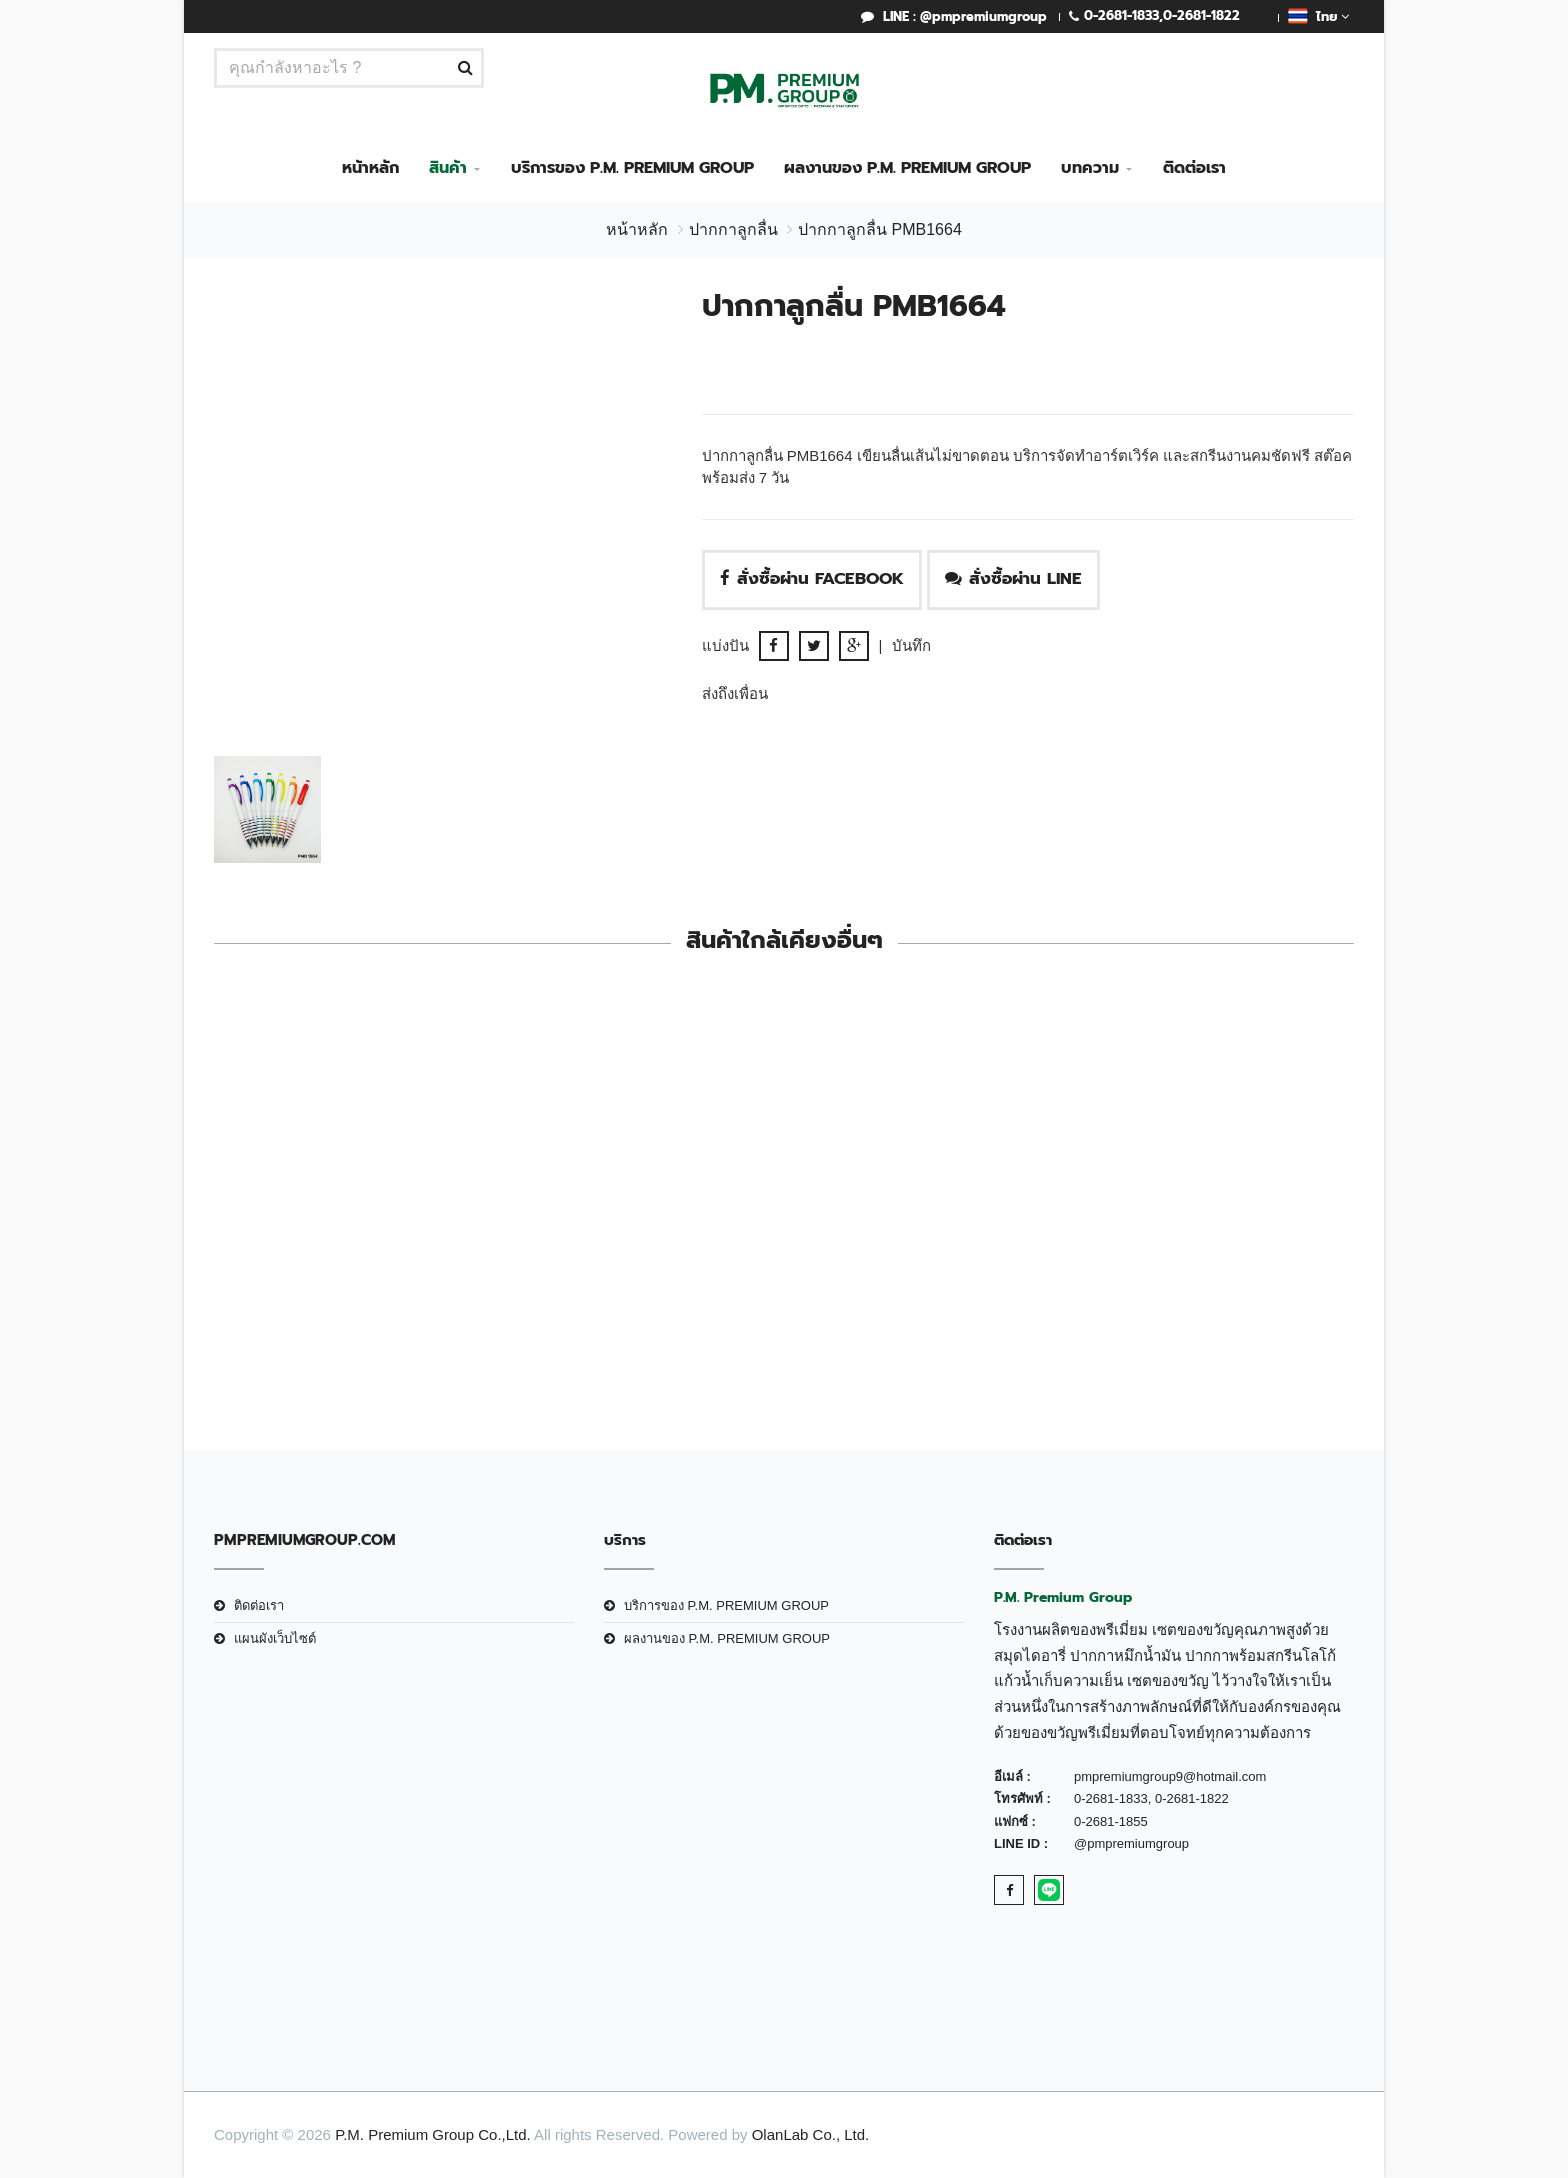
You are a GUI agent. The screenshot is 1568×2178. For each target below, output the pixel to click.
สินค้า (448, 168)
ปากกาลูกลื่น (733, 229)
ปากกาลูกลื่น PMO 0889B (930, 1270)
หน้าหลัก (370, 168)
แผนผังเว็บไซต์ (275, 1638)
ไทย (1318, 16)
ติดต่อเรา (1194, 168)
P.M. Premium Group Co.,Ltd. (433, 2134)
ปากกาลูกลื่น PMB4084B (345, 1270)
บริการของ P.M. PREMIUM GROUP (632, 168)
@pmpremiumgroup (1131, 1843)
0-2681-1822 (1201, 15)
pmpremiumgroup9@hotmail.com (1170, 1776)
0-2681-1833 (1121, 15)
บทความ (1090, 168)
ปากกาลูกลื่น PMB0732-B (1223, 1270)
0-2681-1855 (1111, 1821)
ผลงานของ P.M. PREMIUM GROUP (907, 168)
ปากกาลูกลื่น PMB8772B (638, 1270)
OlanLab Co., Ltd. (811, 2134)
